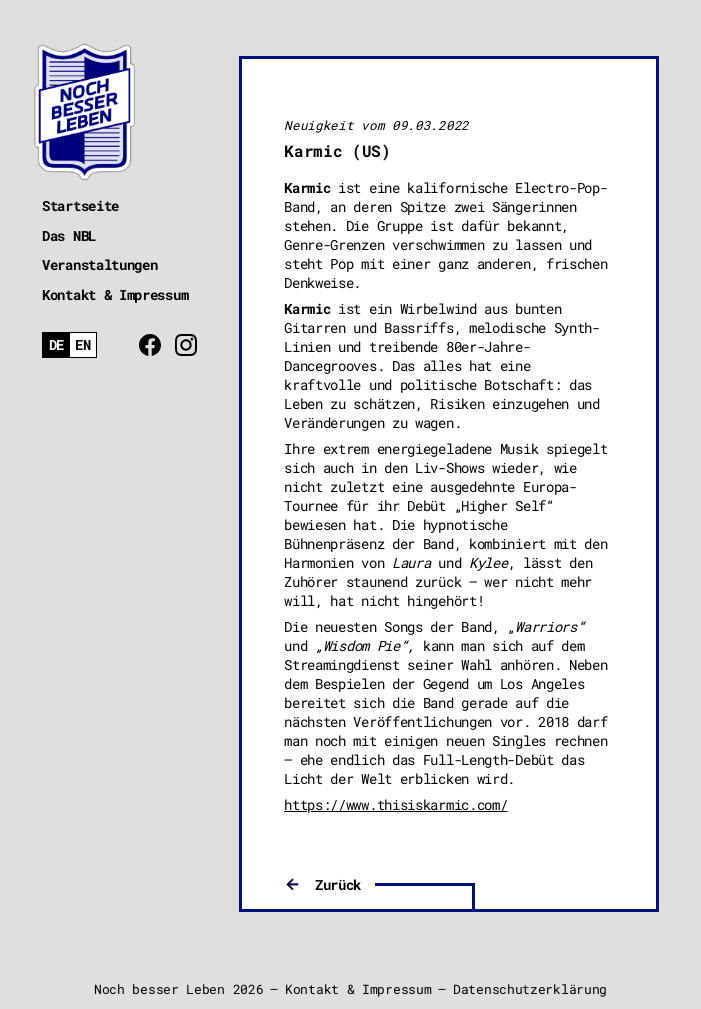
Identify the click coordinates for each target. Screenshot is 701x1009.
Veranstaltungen (100, 264)
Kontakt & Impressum (115, 294)
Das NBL (69, 235)
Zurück (338, 884)
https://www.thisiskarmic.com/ (395, 804)
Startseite (80, 205)
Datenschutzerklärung (530, 989)
